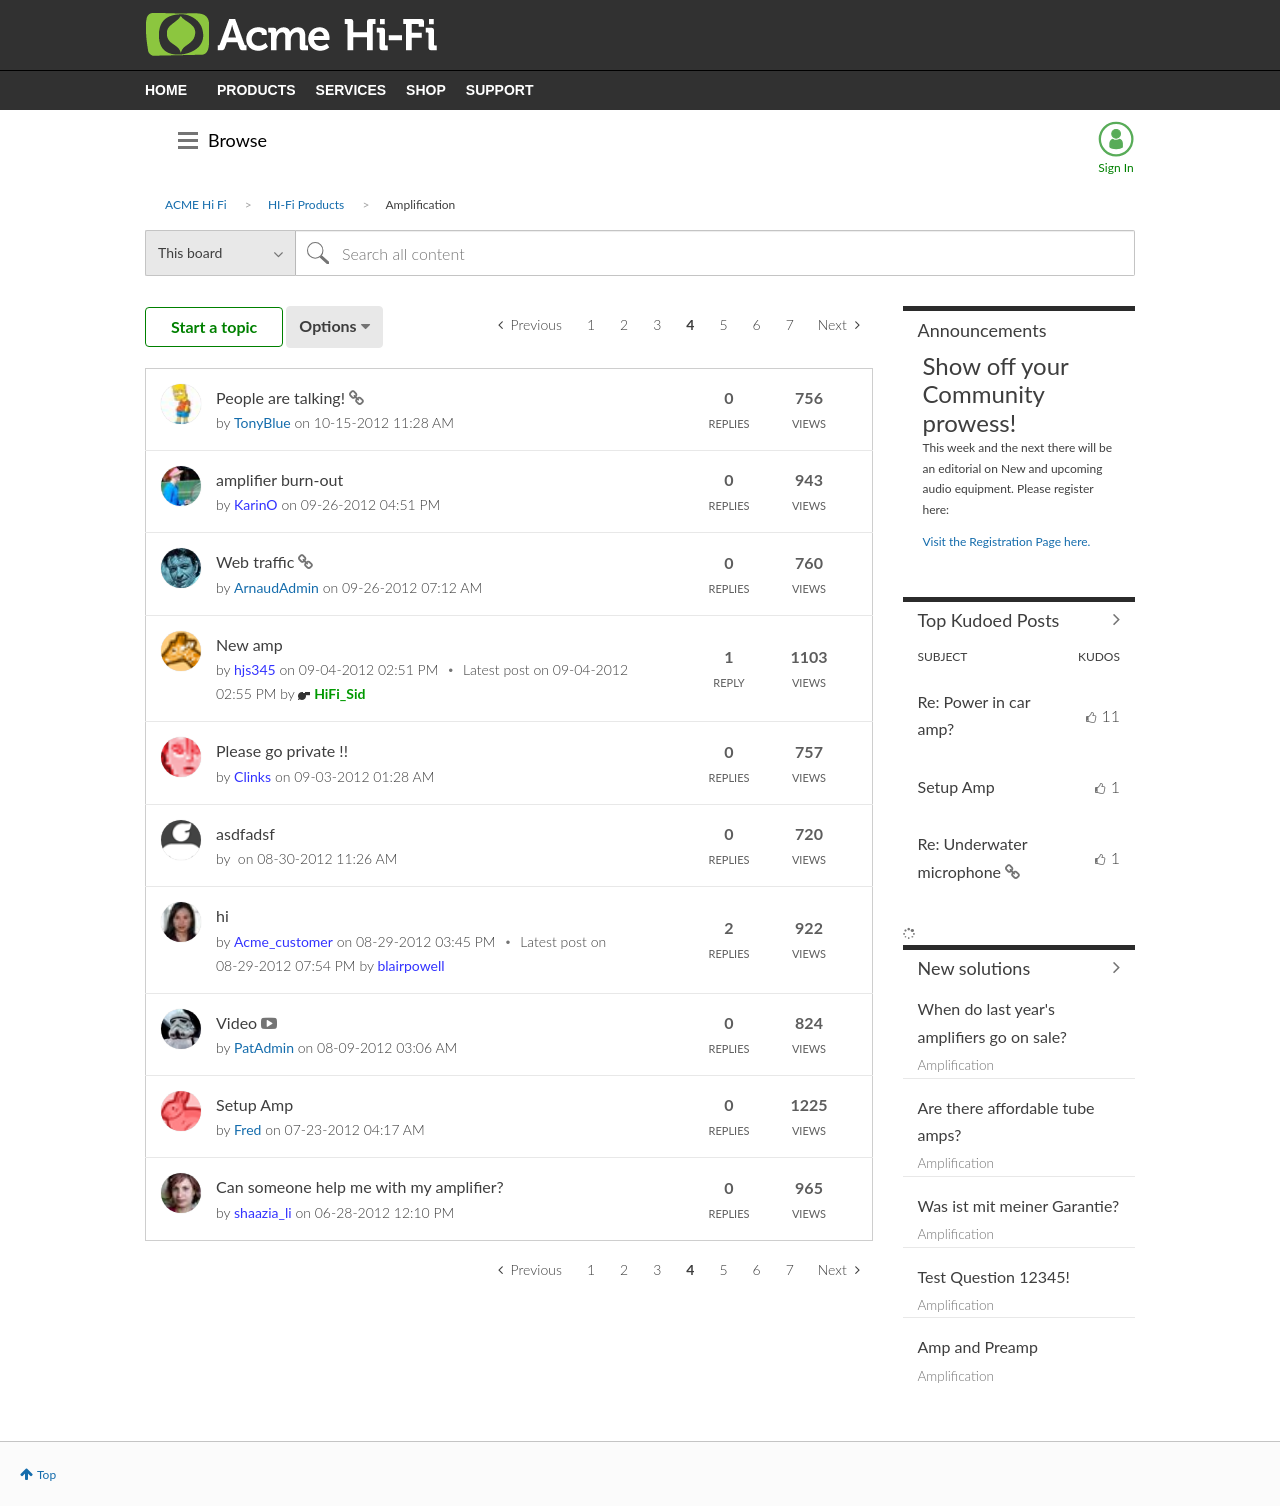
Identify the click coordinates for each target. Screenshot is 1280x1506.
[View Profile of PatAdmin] (264, 1047)
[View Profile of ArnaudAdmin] (276, 587)
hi (222, 915)
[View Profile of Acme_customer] (283, 941)
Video (238, 1022)
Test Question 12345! (994, 1276)
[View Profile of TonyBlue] (262, 422)
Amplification (956, 1065)
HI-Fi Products (306, 204)
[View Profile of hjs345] (255, 669)
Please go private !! (282, 750)
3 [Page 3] (657, 324)
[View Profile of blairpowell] (410, 965)
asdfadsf (245, 833)
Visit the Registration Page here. (1007, 541)
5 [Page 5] (723, 324)
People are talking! (282, 397)
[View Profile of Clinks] (252, 776)
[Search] (715, 253)
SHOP (426, 90)
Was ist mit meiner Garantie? (1019, 1205)
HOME (166, 90)
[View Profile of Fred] (247, 1129)
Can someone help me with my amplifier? (360, 1186)
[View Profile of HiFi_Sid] (339, 693)
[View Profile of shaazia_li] (263, 1212)
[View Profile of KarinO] (256, 504)
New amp (249, 644)
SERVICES (351, 90)
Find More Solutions (1019, 968)
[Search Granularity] (220, 253)
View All (1019, 620)
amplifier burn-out (279, 479)
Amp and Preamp (978, 1346)
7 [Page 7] (790, 324)
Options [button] (327, 325)
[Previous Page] (530, 325)
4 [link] (690, 324)
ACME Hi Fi (196, 204)
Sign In (1115, 167)
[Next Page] (839, 325)
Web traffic (257, 561)
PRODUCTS (256, 90)
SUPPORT (500, 90)
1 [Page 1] (591, 324)
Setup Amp (254, 1104)
